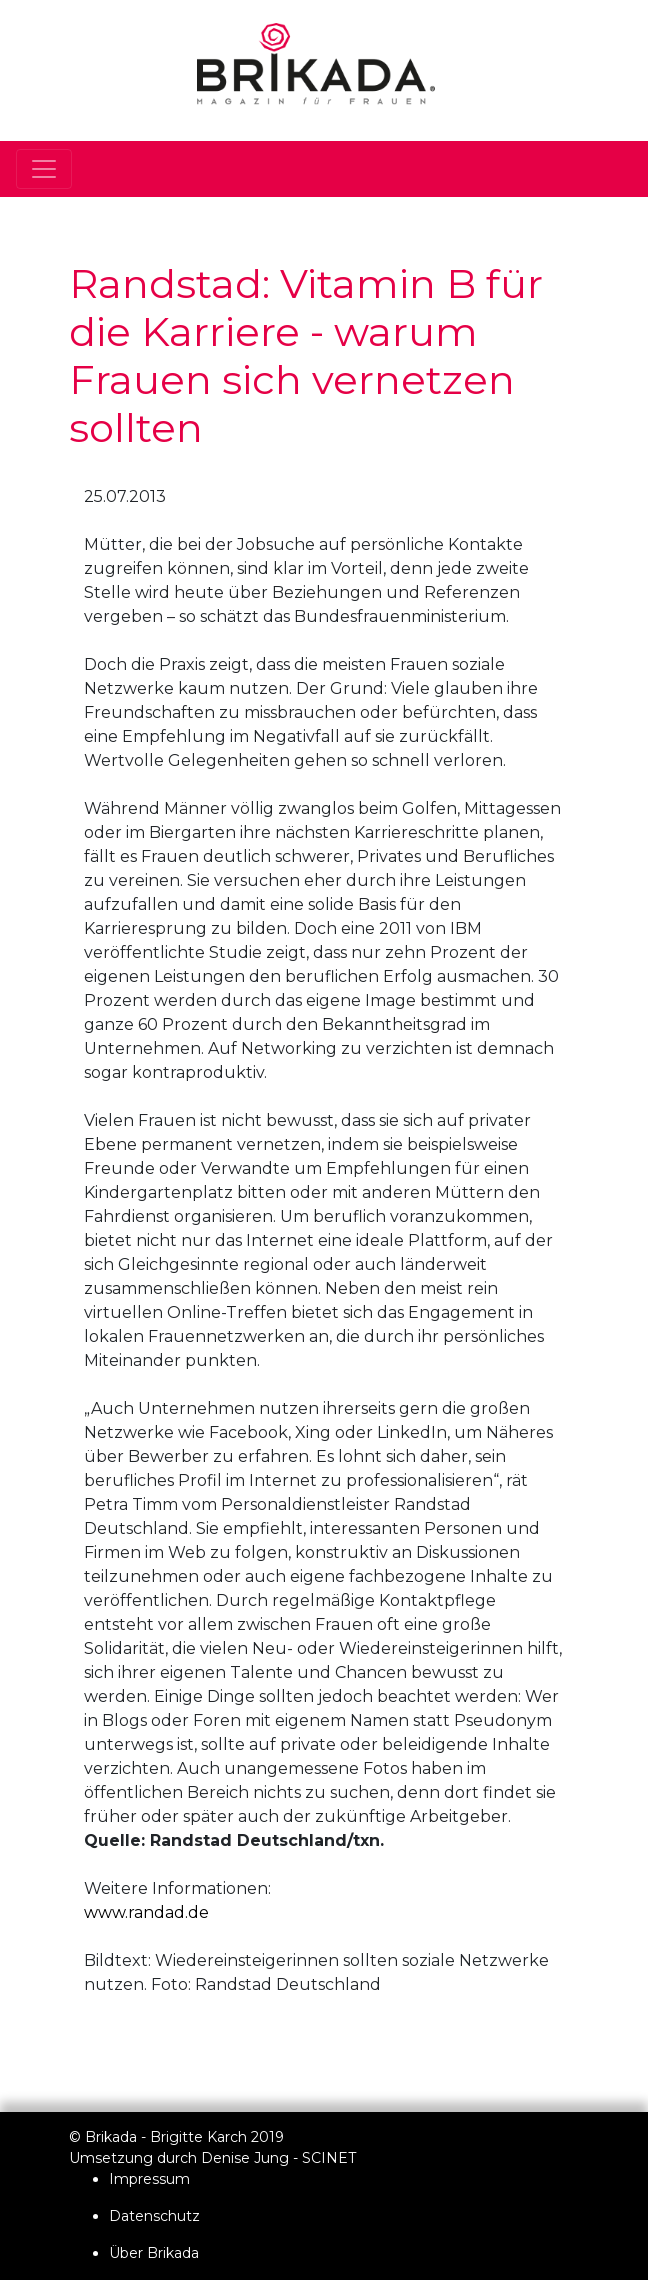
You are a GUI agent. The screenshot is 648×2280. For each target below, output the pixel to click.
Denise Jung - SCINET (278, 2158)
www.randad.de (146, 1912)
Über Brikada (154, 2253)
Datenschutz (154, 2216)
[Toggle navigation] (44, 169)
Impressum (149, 2179)
